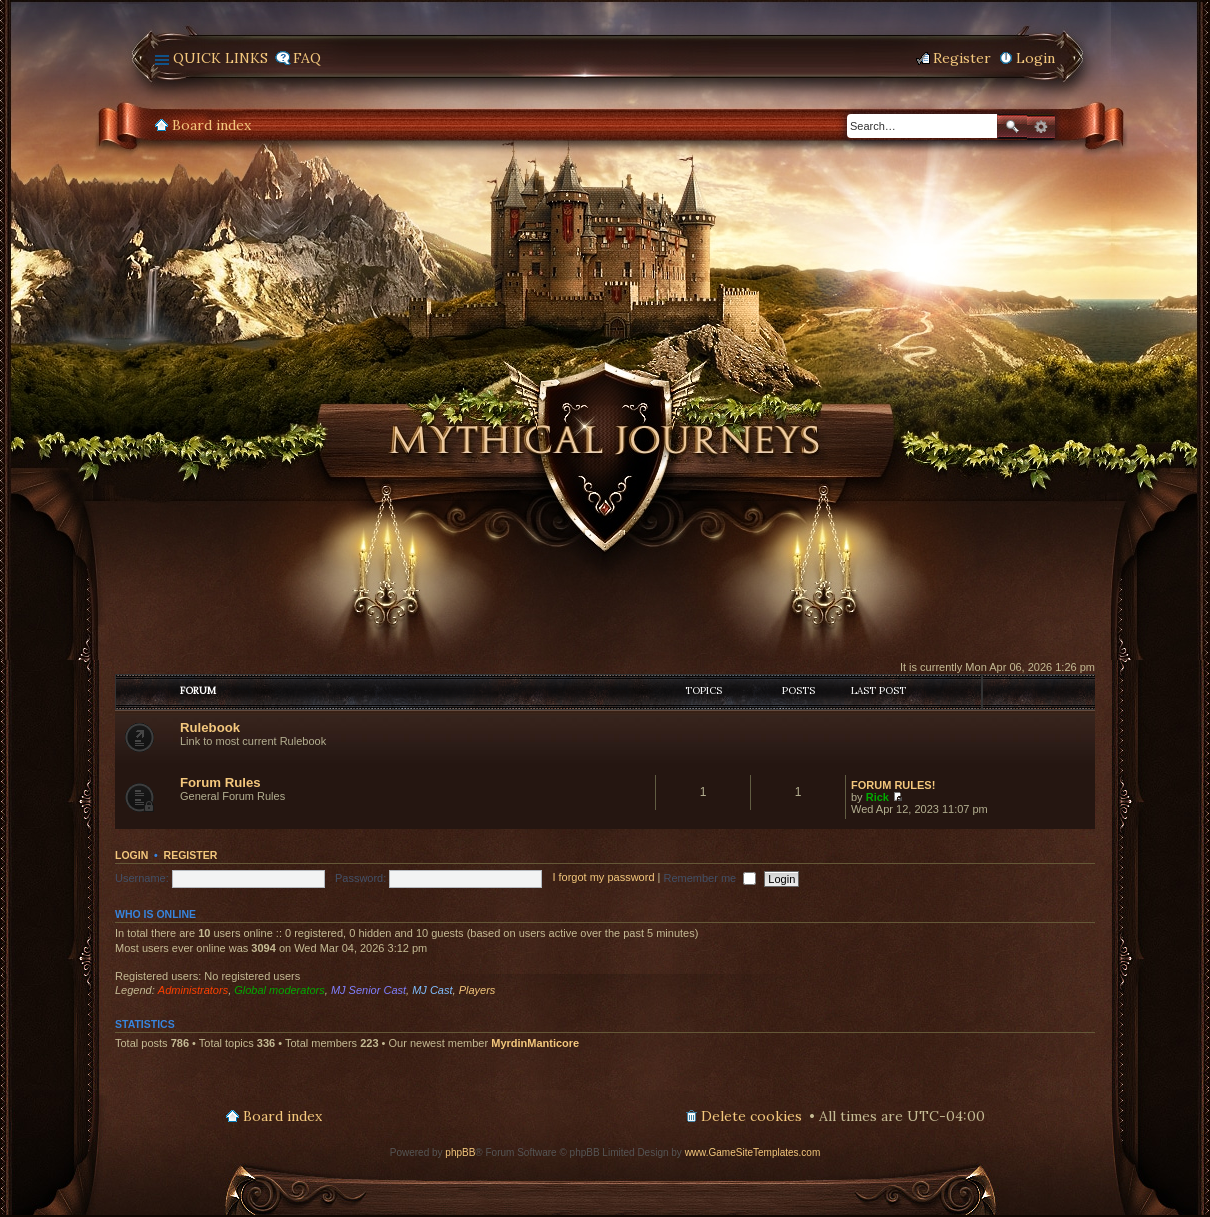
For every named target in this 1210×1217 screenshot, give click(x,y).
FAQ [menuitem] (307, 58)
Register (191, 855)
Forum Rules (220, 782)
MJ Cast (432, 990)
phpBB (460, 1152)
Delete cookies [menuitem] (751, 1116)
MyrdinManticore (535, 1043)
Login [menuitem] (1035, 58)
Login (131, 855)
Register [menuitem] (962, 58)
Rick (877, 797)
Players (477, 990)
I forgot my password (603, 878)
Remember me (709, 878)
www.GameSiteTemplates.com (753, 1152)
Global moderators (279, 990)
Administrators (193, 990)
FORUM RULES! (893, 785)
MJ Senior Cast (368, 990)
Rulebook (210, 727)
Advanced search (1041, 127)
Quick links (220, 58)
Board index (211, 125)
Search (1012, 126)
